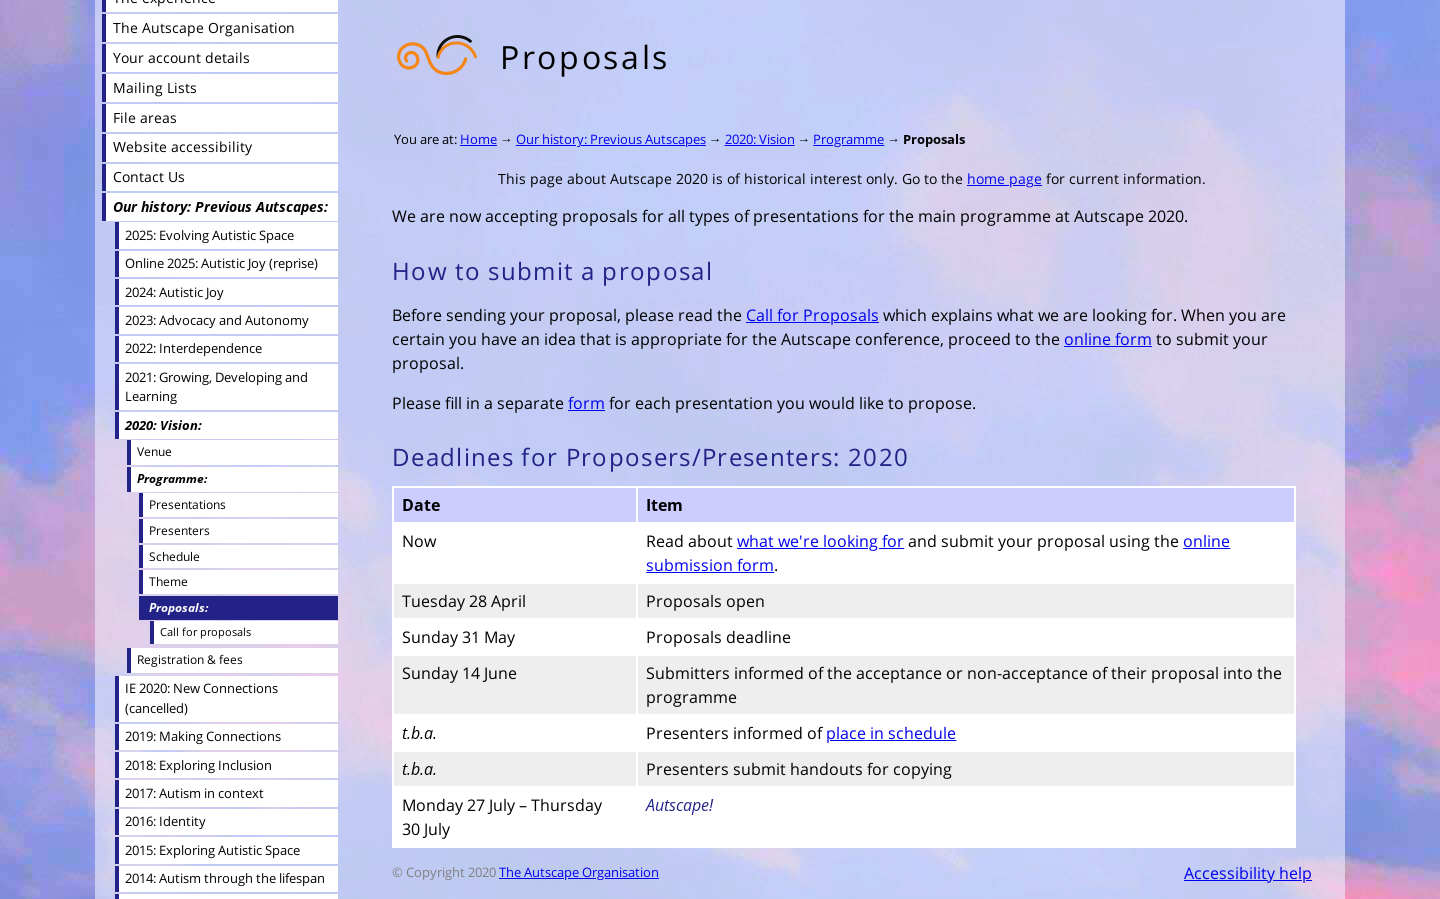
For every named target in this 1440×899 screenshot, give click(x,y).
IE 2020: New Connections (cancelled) (201, 697)
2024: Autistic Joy (174, 292)
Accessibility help (1248, 873)
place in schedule (891, 733)
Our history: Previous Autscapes (611, 139)
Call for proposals (205, 631)
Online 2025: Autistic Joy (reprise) (221, 263)
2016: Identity (165, 821)
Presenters (179, 530)
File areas (145, 117)
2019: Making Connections (203, 736)
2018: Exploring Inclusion (198, 765)
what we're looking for (820, 541)
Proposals (934, 139)
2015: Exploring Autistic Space (212, 850)
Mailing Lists (155, 87)
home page (1004, 178)
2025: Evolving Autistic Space (209, 235)
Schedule (174, 556)
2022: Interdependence (193, 348)
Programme (848, 139)
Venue (154, 451)
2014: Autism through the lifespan (225, 878)
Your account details (181, 57)
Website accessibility (182, 146)
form (586, 403)
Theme (168, 581)
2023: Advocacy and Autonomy (217, 320)
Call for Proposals (812, 315)
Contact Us (149, 176)
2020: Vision (760, 139)
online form (1108, 339)
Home (478, 139)
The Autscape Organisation (579, 872)
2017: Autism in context (194, 793)
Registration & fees (190, 659)
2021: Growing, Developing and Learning (216, 386)
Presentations (187, 504)
